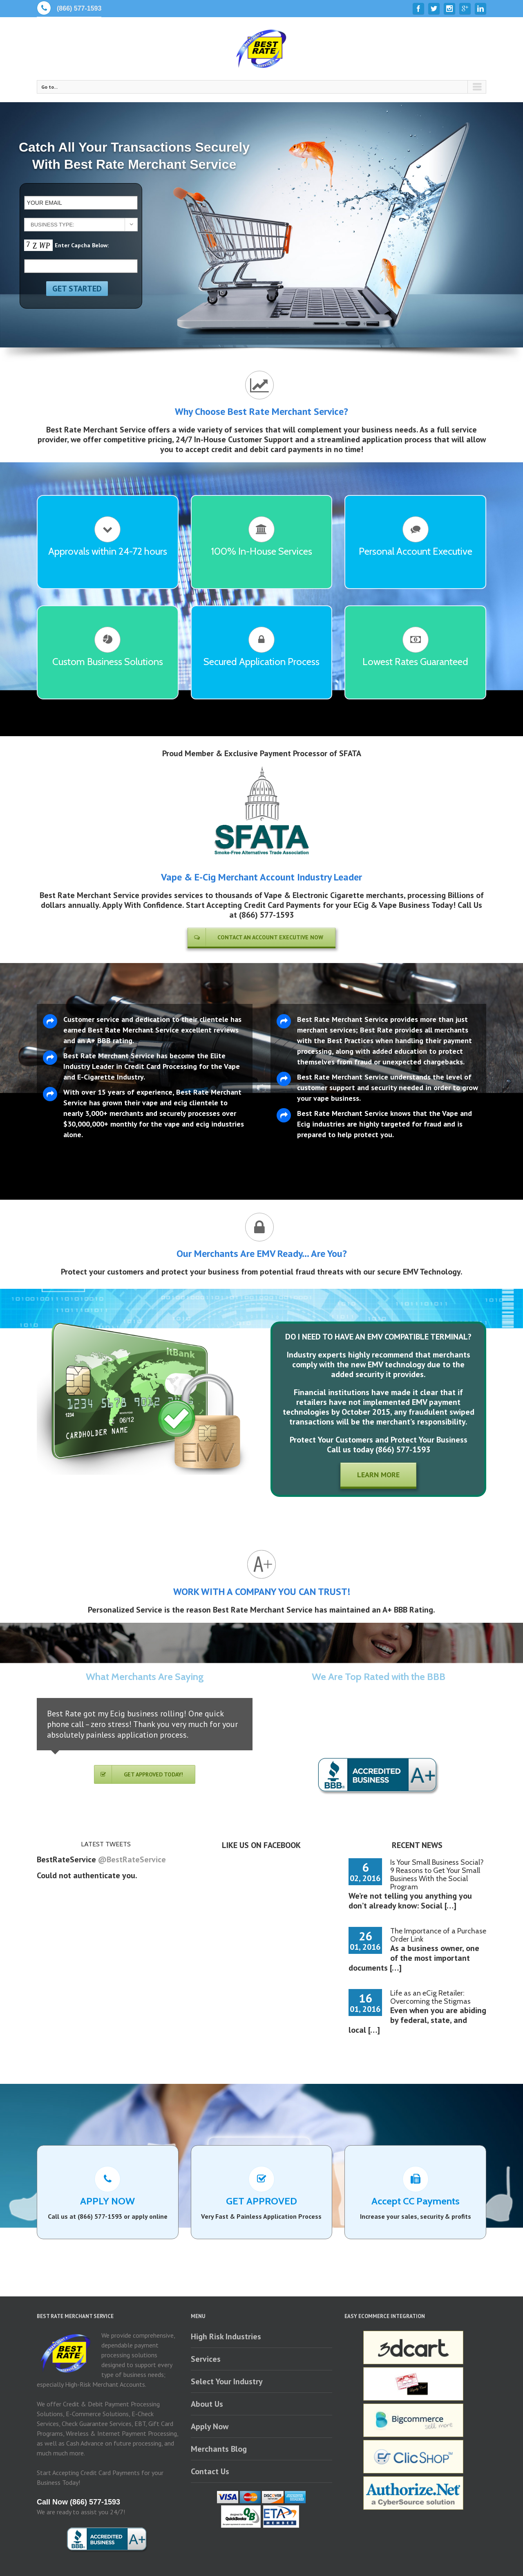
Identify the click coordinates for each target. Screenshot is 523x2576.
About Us (207, 2404)
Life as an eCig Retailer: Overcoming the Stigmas (430, 1997)
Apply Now (209, 2426)
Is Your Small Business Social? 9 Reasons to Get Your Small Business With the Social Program (437, 1874)
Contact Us (210, 2471)
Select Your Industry (227, 2381)
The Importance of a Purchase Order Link (438, 1935)
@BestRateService (132, 1859)
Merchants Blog (219, 2449)
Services (206, 2359)
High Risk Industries (226, 2336)
